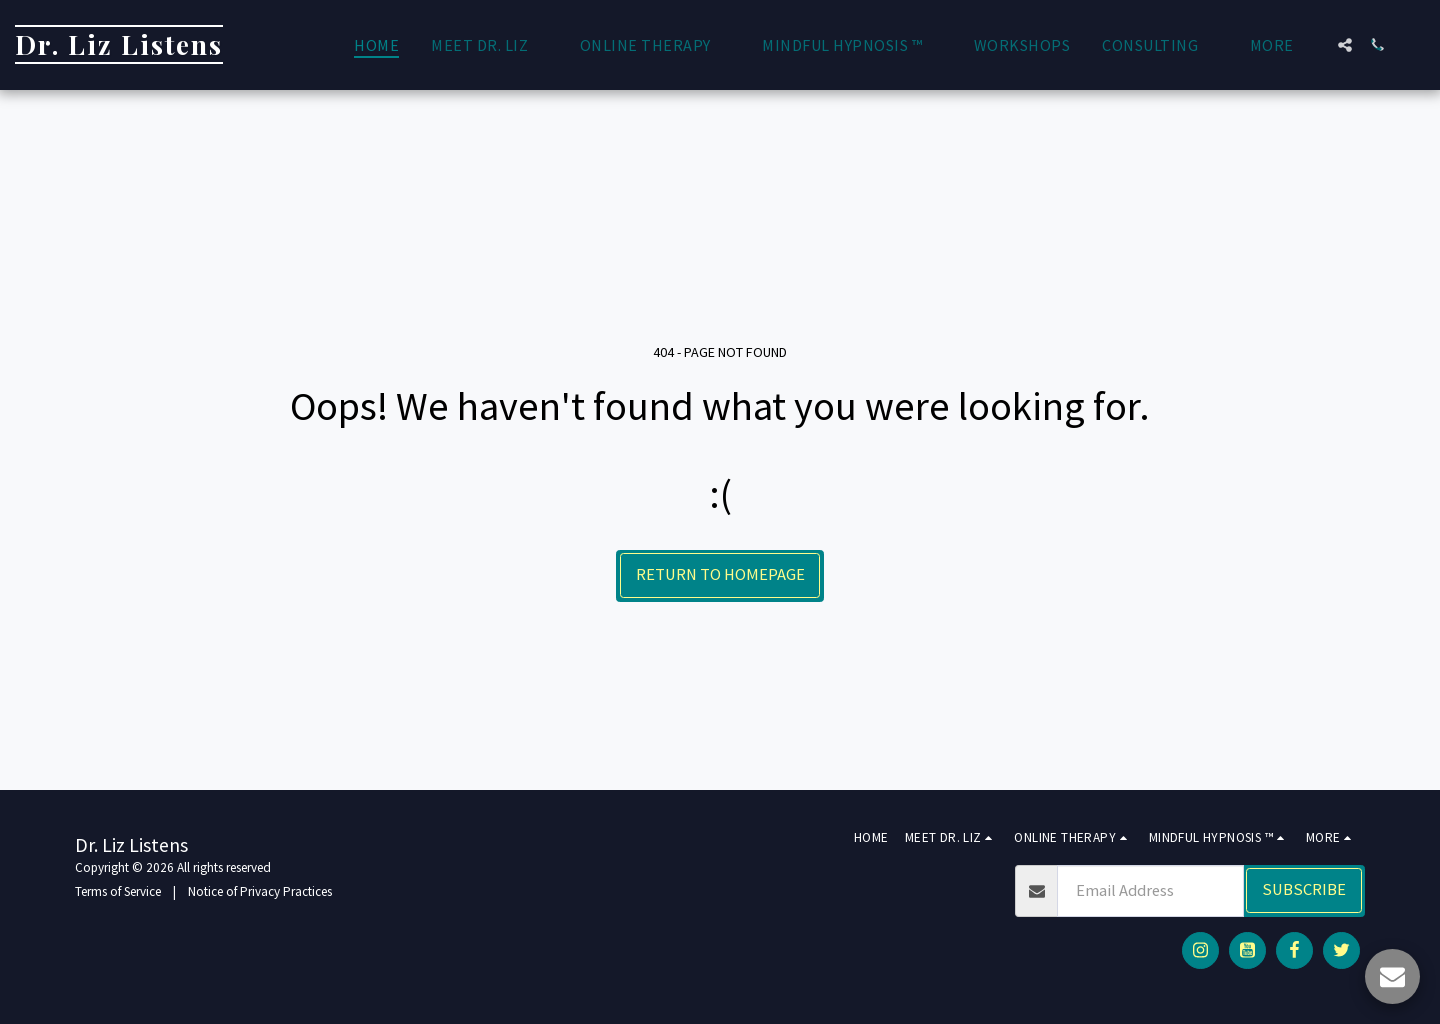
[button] (489, 45)
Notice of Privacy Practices (260, 891)
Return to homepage (720, 574)
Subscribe (1304, 889)
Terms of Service (118, 891)
